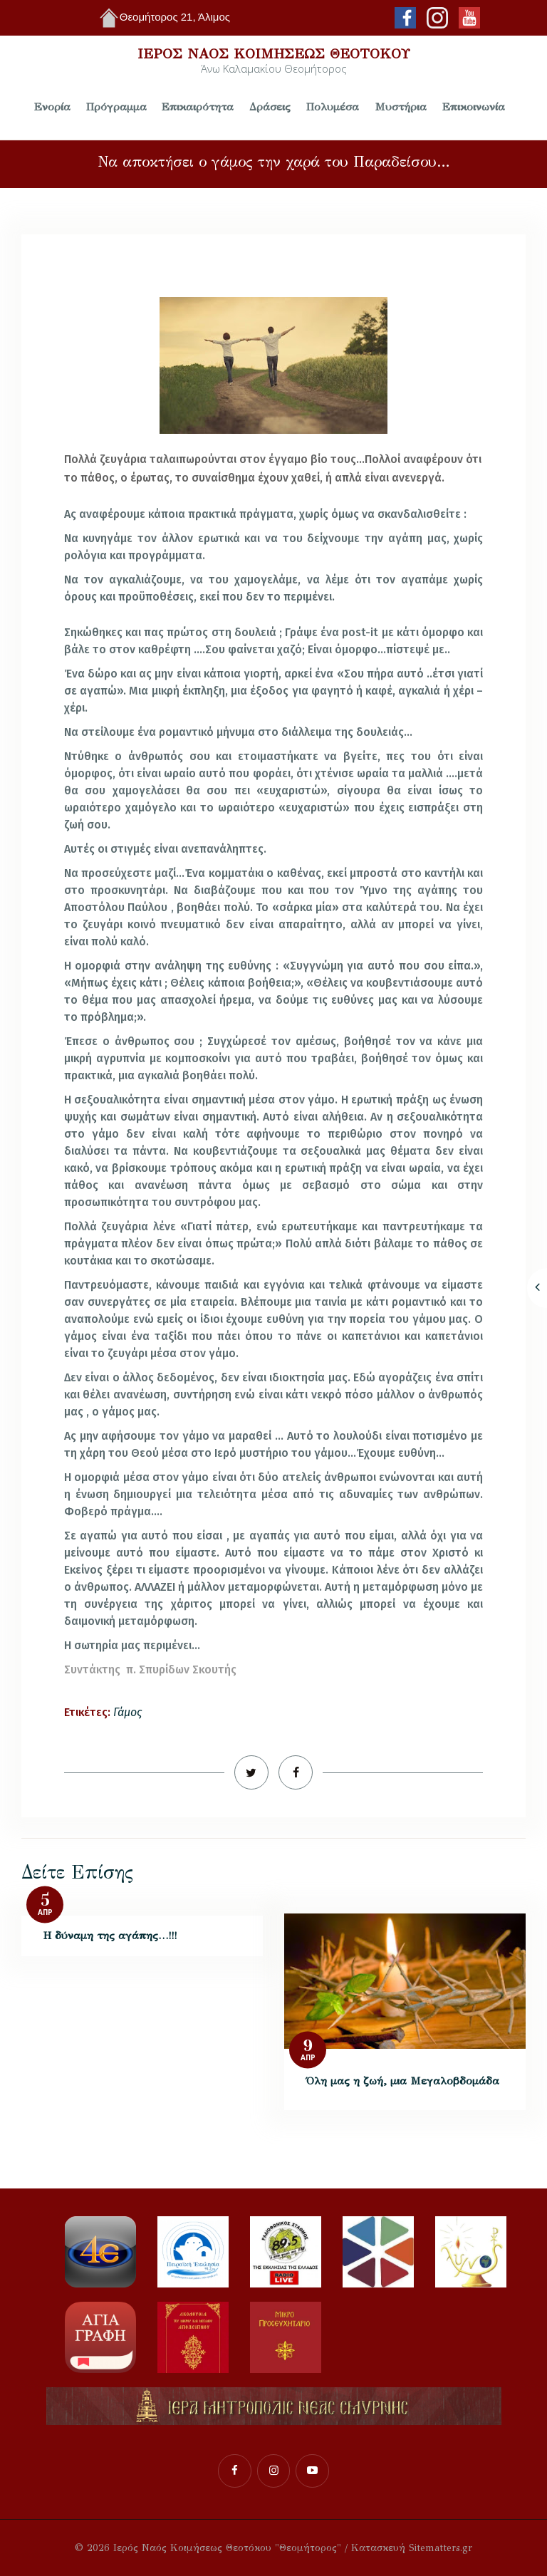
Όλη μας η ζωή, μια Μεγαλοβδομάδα (402, 2080)
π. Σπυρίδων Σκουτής (181, 1669)
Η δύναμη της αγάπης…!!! (110, 1935)
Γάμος (127, 1712)
